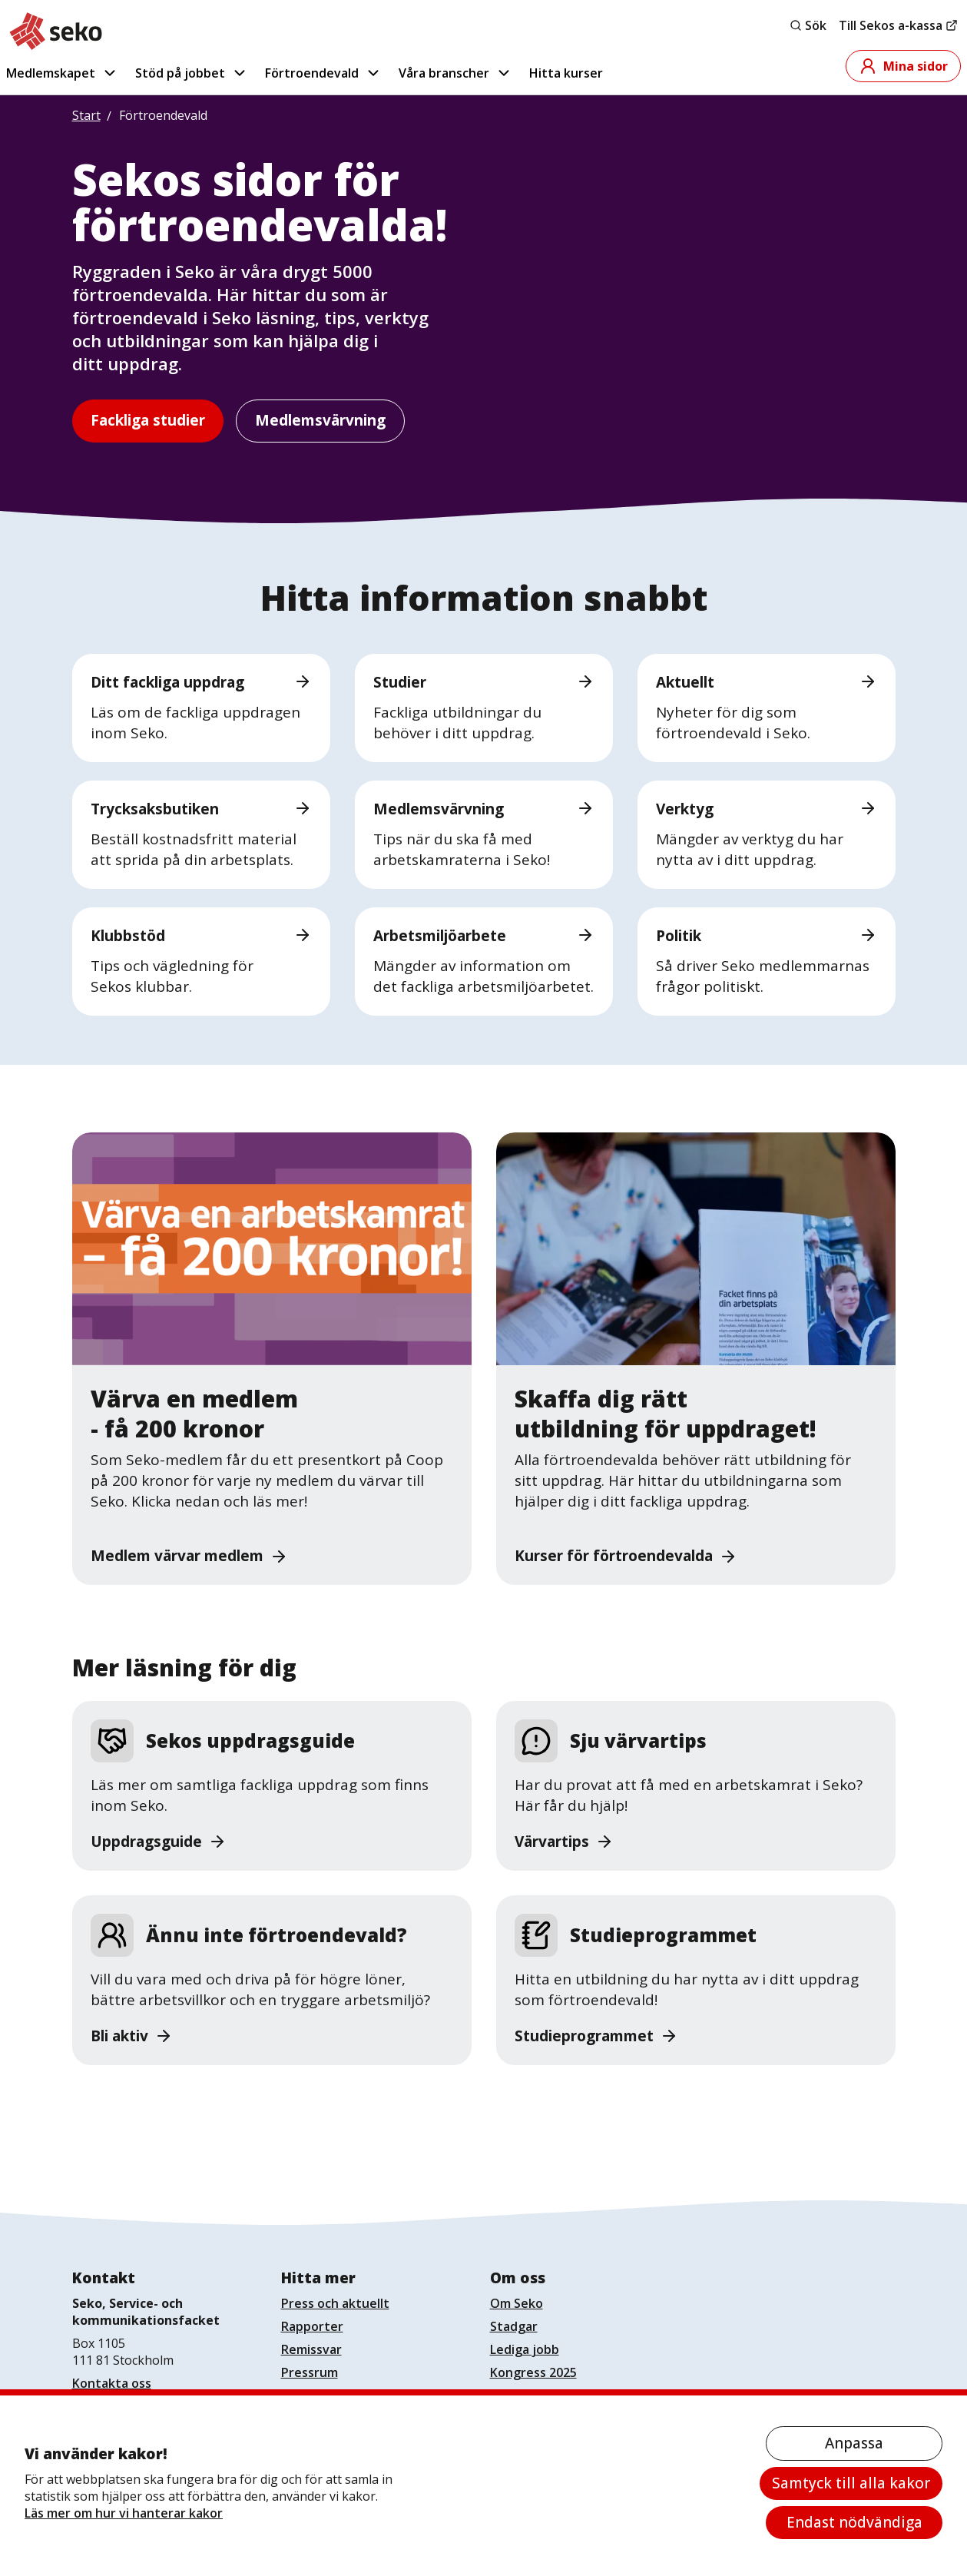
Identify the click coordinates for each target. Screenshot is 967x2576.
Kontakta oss (111, 2383)
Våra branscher (455, 73)
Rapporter (312, 2326)
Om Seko (516, 2303)
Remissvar (311, 2349)
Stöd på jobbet (191, 73)
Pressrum (309, 2372)
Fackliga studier (148, 420)
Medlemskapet (62, 73)
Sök (808, 25)
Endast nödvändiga (854, 2522)
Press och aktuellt (335, 2303)
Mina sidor (903, 66)
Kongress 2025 (533, 2372)
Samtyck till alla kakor (851, 2483)
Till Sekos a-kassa (898, 25)
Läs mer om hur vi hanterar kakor (124, 2513)
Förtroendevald (323, 73)
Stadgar (514, 2326)
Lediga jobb (524, 2349)
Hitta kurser (566, 73)
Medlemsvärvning (320, 420)
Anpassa (854, 2443)
